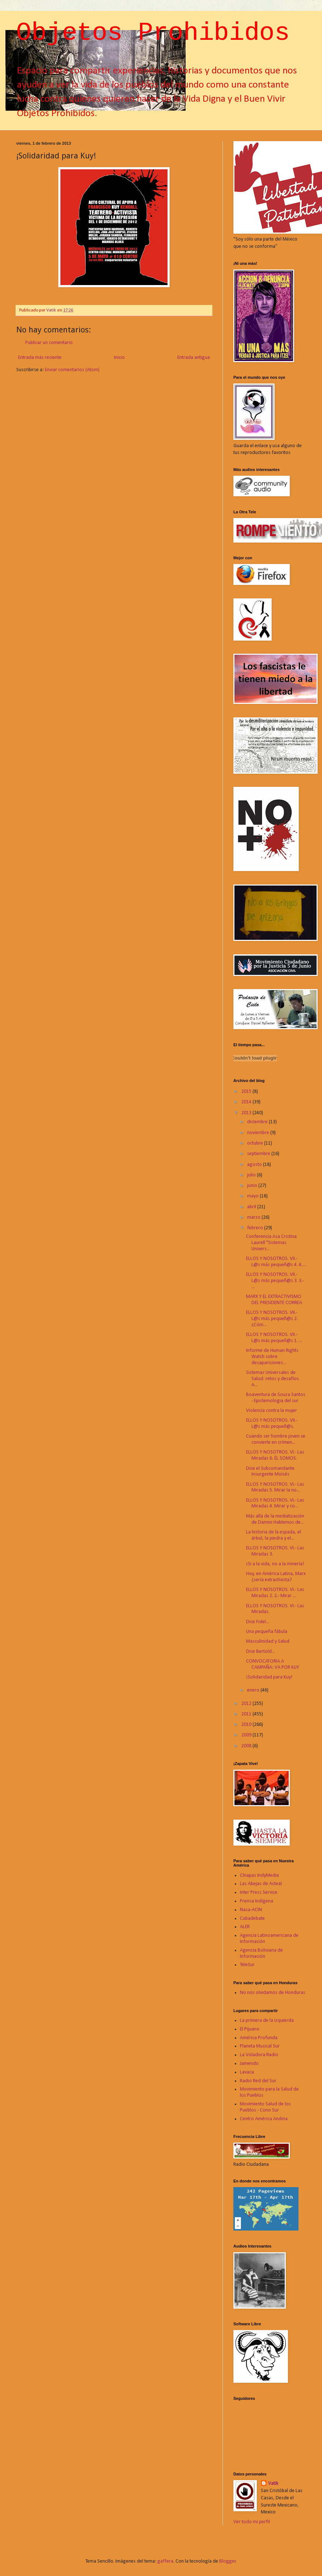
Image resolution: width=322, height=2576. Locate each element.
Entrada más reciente (40, 357)
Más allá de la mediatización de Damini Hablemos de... (275, 1519)
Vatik (273, 2483)
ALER (245, 1927)
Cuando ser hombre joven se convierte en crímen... (275, 1439)
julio (252, 1175)
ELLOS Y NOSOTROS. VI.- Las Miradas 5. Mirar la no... (275, 1487)
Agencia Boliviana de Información (261, 1953)
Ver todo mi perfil (251, 2522)
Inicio (119, 357)
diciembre (258, 1122)
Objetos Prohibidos (153, 33)
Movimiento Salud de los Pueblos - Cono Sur (265, 2107)
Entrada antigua (193, 357)
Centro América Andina (264, 2119)
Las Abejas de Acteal (261, 1884)
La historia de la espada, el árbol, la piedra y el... (273, 1535)
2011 (247, 1714)
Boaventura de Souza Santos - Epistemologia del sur (275, 1398)
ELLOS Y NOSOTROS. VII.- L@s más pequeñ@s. (271, 1423)
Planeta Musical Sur (260, 2046)
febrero (255, 1228)
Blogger (227, 2561)
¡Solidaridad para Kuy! (269, 1677)
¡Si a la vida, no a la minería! (275, 1564)
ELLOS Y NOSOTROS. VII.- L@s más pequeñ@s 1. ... (274, 1338)
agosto (255, 1164)
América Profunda (258, 2038)
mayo (253, 1196)
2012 (247, 1703)
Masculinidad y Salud (267, 1641)
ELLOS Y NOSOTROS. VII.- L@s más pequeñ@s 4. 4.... (276, 1262)
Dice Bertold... (260, 1651)
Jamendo (249, 2063)
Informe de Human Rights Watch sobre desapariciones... (272, 1357)
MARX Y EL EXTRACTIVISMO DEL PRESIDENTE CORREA (274, 1300)
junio (252, 1185)
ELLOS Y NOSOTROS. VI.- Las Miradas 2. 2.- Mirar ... (275, 1593)
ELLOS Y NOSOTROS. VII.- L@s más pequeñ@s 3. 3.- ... (275, 1281)
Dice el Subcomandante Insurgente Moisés (270, 1471)
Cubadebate (252, 1918)
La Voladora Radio (259, 2055)
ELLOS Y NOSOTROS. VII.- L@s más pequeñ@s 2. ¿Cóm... (272, 1319)
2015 (247, 1091)
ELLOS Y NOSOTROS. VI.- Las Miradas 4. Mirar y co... (275, 1503)
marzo (254, 1217)
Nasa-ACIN (251, 1910)
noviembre (258, 1133)
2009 (247, 1735)
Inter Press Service (258, 1892)
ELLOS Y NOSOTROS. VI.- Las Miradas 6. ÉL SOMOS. (275, 1455)
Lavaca (247, 2072)
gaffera (165, 2561)
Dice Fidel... (257, 1622)
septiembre (259, 1154)
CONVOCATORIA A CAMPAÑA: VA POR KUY (272, 1664)
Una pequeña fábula (266, 1631)
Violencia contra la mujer (271, 1410)
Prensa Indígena (256, 1901)
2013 (247, 1113)
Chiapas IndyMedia (259, 1875)
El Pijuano (249, 2029)
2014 (247, 1102)
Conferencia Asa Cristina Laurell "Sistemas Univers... (271, 1243)
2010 (247, 1724)
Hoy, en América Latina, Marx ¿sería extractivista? (276, 1577)
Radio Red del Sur (258, 2081)
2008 (247, 1746)
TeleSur (247, 1965)
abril (252, 1207)
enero (253, 1690)
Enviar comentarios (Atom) (72, 370)
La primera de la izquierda (267, 2020)
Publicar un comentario (49, 342)
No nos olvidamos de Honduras (272, 1992)
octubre (255, 1143)
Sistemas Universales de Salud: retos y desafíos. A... (273, 1379)
